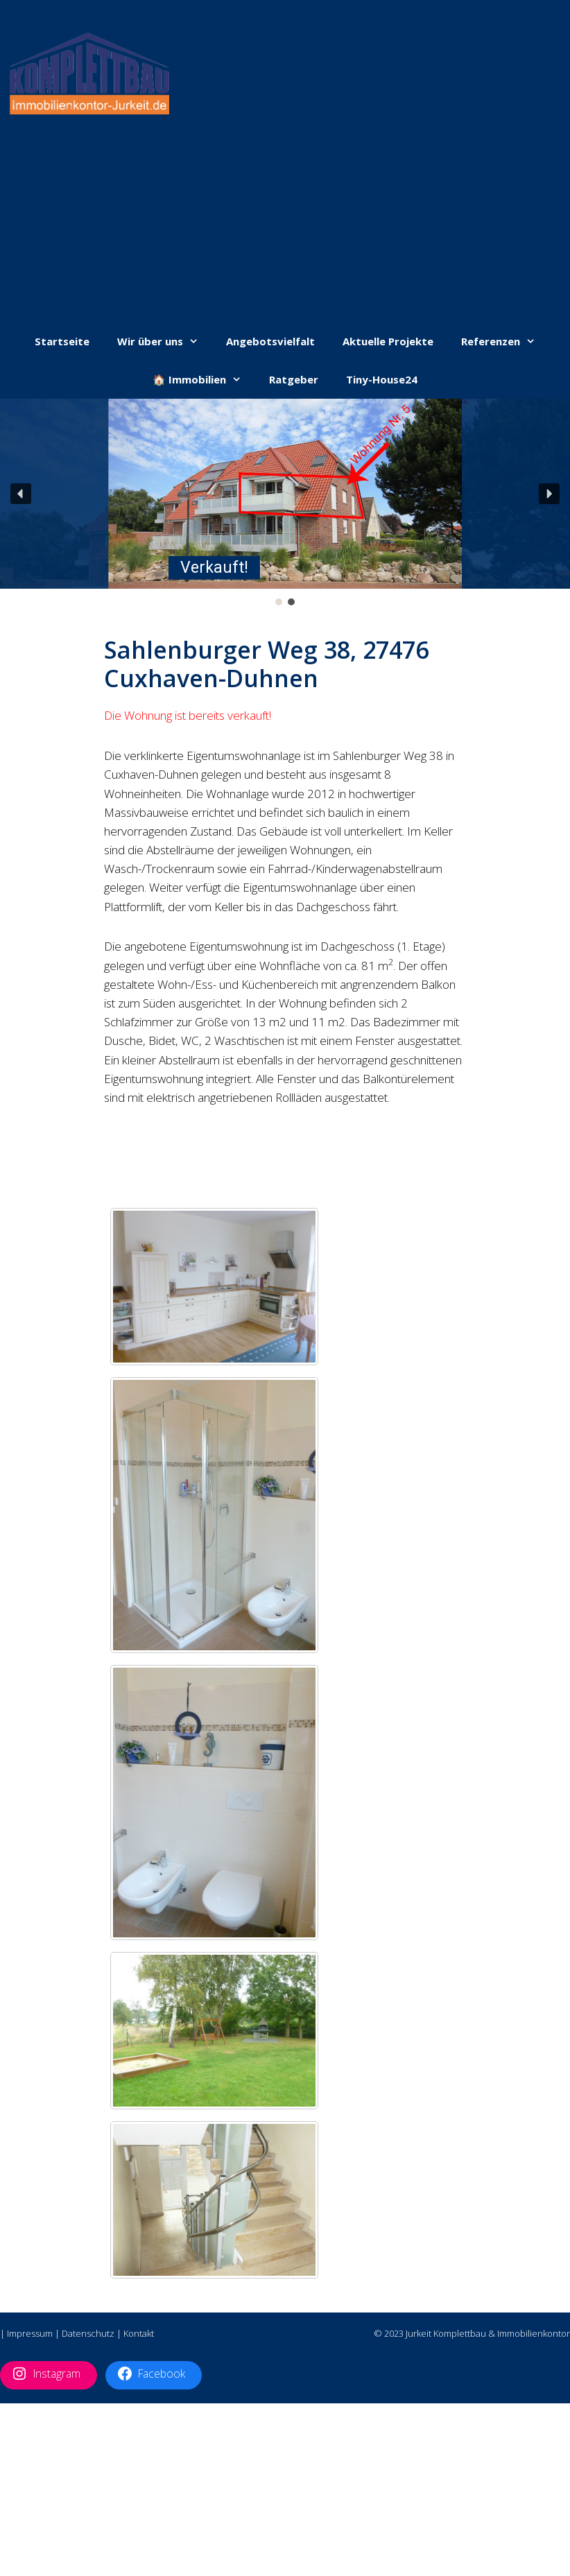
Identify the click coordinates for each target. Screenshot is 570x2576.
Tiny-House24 (381, 379)
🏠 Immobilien (204, 380)
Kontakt (138, 2333)
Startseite (62, 341)
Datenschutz (88, 2333)
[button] (285, 495)
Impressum (30, 2333)
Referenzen (505, 341)
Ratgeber (293, 379)
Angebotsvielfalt (270, 341)
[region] (285, 503)
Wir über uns (164, 341)
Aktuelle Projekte (388, 341)
